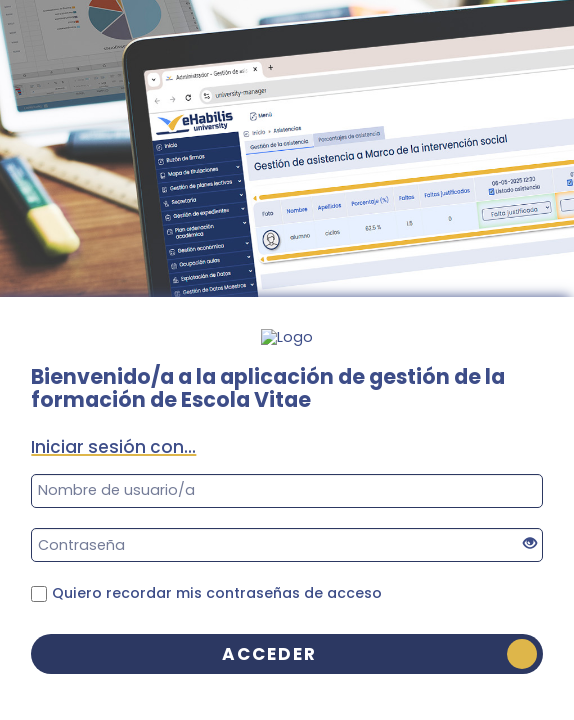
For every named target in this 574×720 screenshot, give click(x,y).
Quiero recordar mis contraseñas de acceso (217, 593)
